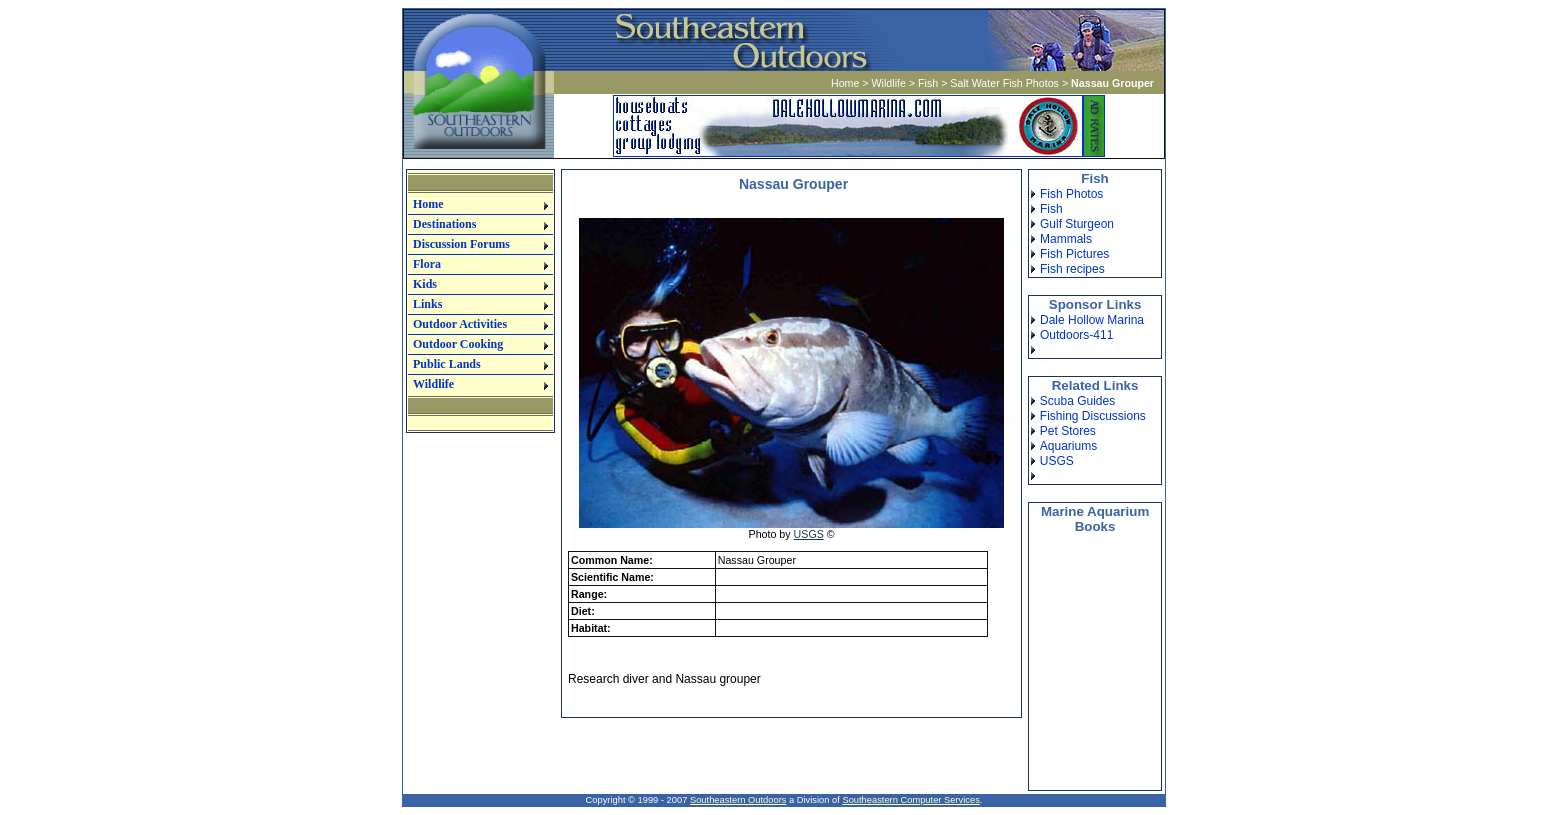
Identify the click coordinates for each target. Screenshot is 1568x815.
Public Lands (447, 364)
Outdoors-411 (1076, 335)
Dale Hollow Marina (1092, 320)
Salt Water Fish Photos (1004, 83)
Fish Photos (1071, 194)
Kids (425, 284)
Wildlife (889, 83)
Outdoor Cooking (458, 344)
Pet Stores (1068, 431)
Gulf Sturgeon (1077, 224)
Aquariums (1068, 446)
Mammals (1066, 239)
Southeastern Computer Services (910, 800)
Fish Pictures (1074, 254)
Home (845, 83)
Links (427, 304)
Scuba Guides (1077, 401)
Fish (928, 83)
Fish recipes (1072, 269)
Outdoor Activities (460, 324)
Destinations (444, 224)
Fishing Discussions (1093, 416)
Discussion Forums (461, 244)
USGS (809, 534)
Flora (427, 264)
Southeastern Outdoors (738, 800)
